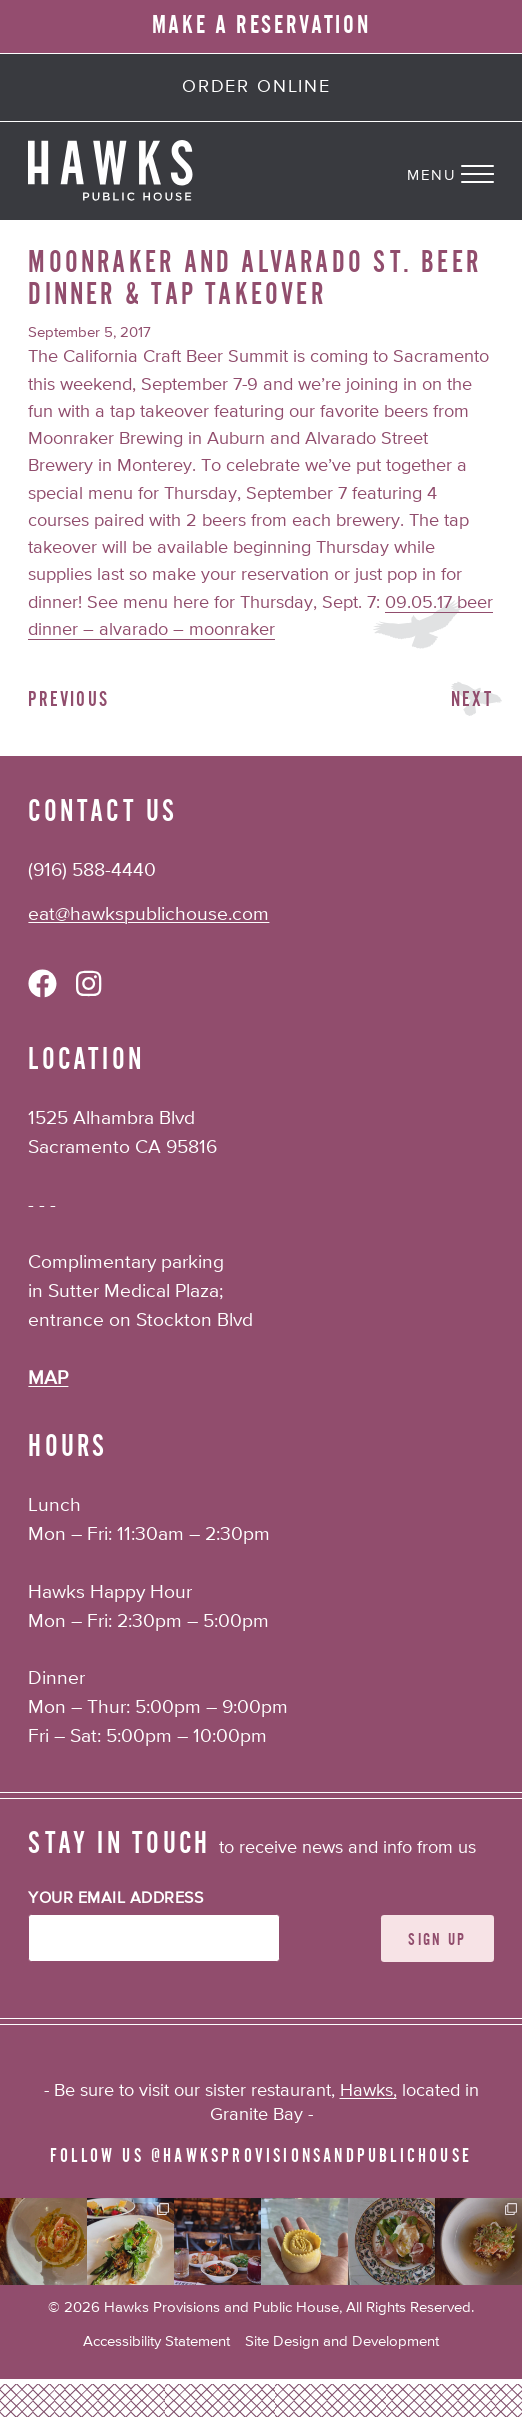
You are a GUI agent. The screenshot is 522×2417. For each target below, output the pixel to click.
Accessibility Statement (156, 2341)
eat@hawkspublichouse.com (148, 914)
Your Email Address (115, 1899)
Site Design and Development (342, 2341)
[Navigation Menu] (464, 171)
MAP (48, 1378)
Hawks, (368, 2091)
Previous (68, 700)
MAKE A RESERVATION (261, 25)
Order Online (256, 87)
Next (472, 700)
